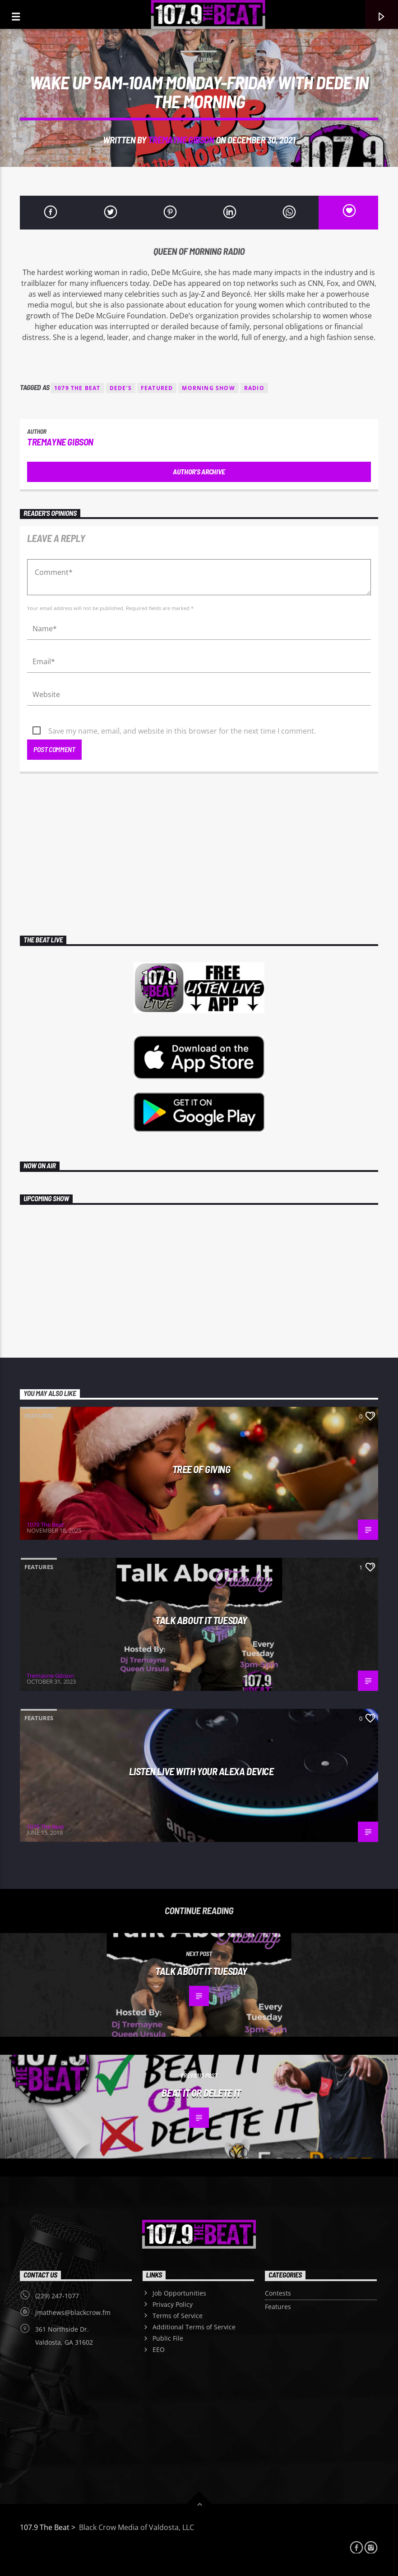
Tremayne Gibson (181, 139)
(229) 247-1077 (57, 2295)
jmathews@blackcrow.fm (73, 2312)
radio (254, 388)
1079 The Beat (45, 1524)
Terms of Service (178, 2315)
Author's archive (199, 471)
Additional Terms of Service (194, 2327)
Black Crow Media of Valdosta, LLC (135, 2527)
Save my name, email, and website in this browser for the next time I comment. (182, 731)
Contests (278, 2293)
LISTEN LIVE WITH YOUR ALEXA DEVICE (201, 1771)
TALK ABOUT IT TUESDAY (201, 1620)
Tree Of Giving (201, 1469)
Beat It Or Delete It (201, 2092)
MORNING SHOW (208, 388)
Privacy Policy (173, 2304)
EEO (159, 2349)
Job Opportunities (179, 2293)
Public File (168, 2338)
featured (157, 388)
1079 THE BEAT (77, 388)
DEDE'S (121, 388)
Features (198, 59)
